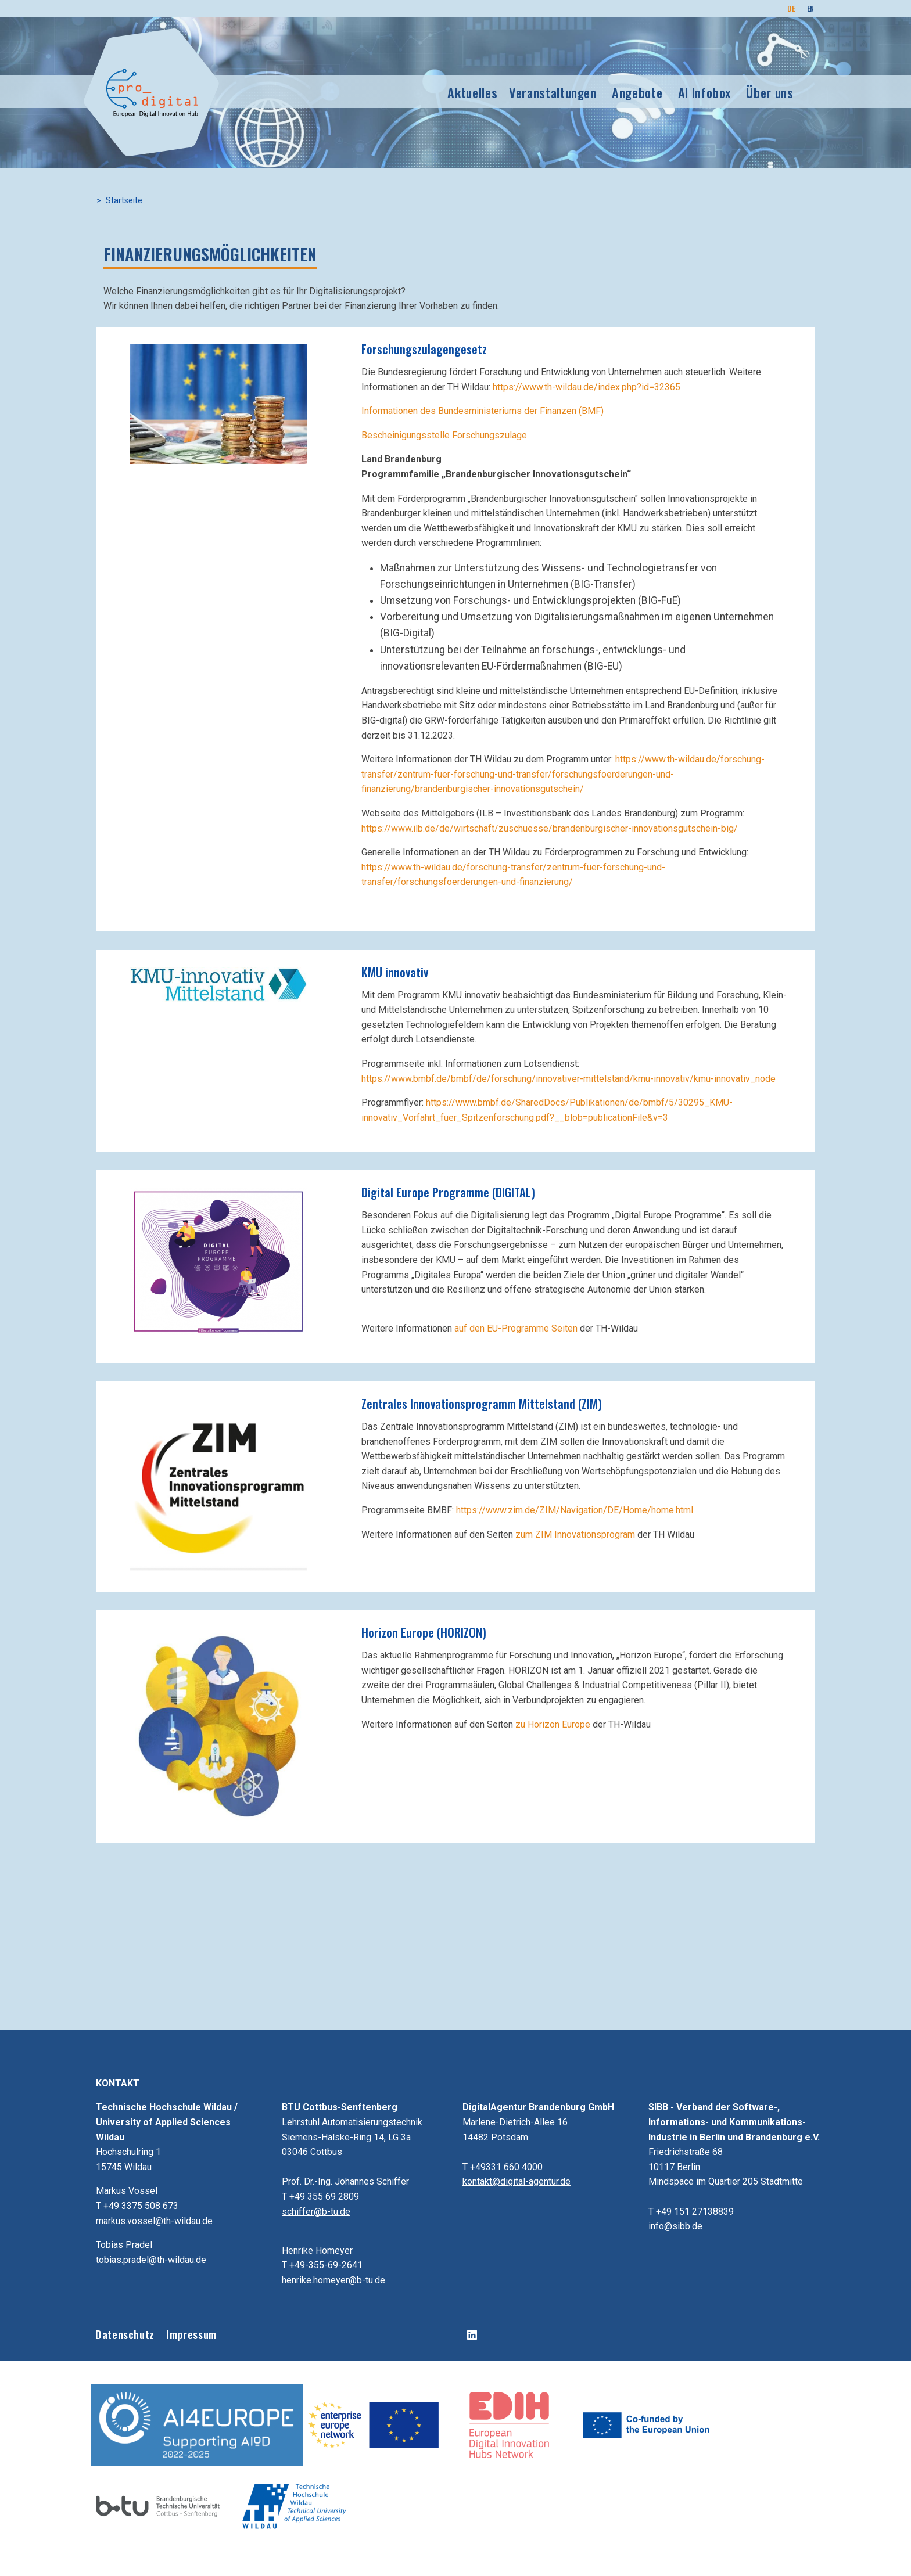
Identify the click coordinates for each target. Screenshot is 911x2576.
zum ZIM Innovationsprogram (575, 1534)
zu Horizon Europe (552, 1724)
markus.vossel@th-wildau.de (154, 2220)
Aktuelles (472, 92)
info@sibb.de (675, 2226)
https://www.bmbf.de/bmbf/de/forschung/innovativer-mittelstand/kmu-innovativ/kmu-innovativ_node (568, 1078)
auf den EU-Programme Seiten (516, 1328)
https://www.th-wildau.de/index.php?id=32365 (586, 387)
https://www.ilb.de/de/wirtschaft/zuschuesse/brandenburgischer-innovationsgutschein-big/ (549, 828)
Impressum (191, 2334)
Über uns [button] (769, 92)
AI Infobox (704, 92)
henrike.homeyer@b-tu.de (333, 2280)
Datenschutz (125, 2334)
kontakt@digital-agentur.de (516, 2181)
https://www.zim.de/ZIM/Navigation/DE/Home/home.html (574, 1510)
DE (791, 8)
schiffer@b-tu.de (316, 2211)
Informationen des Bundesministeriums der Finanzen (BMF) (482, 410)
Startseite (124, 201)
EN (811, 8)
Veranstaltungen (553, 92)
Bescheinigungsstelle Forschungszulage (444, 435)
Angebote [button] (637, 92)
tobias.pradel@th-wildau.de (151, 2259)
